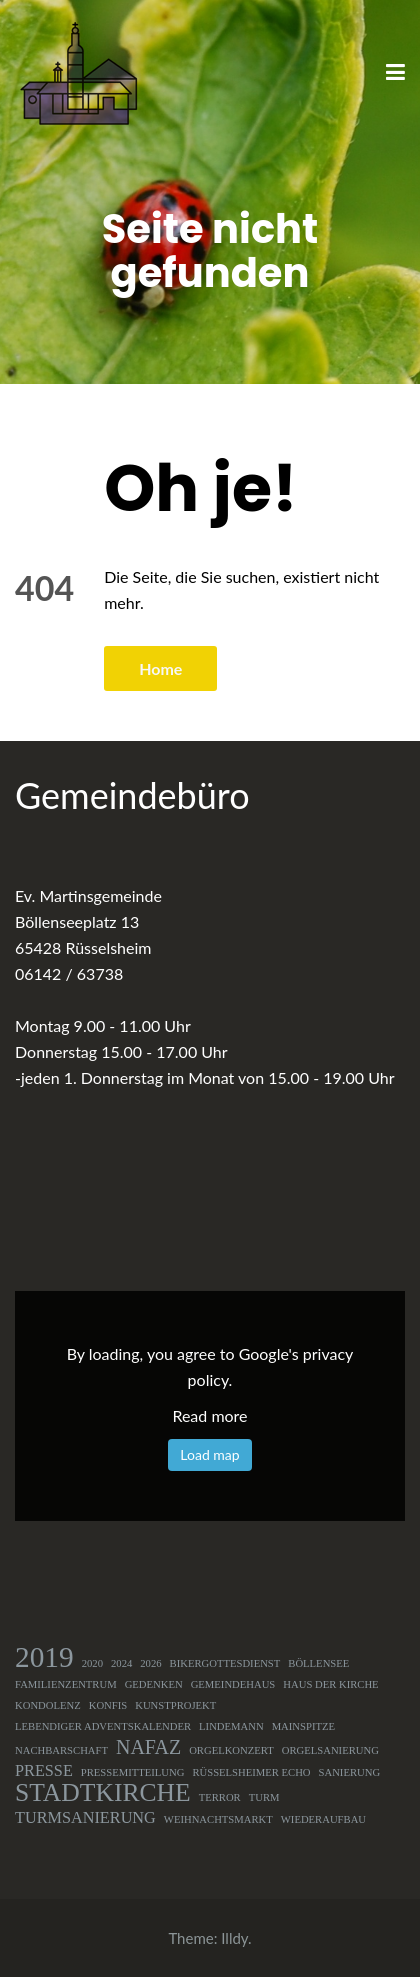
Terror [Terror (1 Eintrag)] (220, 1797)
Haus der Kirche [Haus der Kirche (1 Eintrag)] (330, 1684)
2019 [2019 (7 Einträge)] (44, 1657)
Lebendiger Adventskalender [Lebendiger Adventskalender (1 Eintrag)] (103, 1726)
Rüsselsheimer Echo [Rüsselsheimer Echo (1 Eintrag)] (251, 1772)
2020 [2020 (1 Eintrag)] (92, 1663)
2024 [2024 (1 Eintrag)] (121, 1663)
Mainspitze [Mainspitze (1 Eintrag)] (303, 1726)
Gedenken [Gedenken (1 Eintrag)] (154, 1684)
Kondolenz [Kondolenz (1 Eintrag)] (48, 1705)
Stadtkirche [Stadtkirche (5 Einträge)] (103, 1793)
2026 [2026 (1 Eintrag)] (150, 1663)
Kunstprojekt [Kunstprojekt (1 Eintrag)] (175, 1705)
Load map (209, 1454)
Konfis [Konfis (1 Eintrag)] (108, 1705)
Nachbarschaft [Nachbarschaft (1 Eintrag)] (61, 1750)
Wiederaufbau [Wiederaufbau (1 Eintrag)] (323, 1819)
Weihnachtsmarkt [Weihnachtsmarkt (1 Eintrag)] (218, 1819)
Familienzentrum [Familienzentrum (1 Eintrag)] (66, 1684)
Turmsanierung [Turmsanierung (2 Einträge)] (85, 1818)
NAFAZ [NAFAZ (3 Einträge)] (148, 1747)
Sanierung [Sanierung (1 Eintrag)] (350, 1772)
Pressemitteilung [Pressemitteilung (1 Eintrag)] (133, 1772)
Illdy (234, 1938)
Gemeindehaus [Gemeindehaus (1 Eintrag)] (233, 1684)
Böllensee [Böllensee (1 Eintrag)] (318, 1663)
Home (160, 668)
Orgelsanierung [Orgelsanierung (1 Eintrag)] (330, 1750)
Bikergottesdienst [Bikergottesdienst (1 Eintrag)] (225, 1663)
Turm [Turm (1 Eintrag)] (264, 1797)
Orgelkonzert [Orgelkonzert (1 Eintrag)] (231, 1750)
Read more (209, 1415)
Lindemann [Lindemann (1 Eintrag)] (231, 1726)
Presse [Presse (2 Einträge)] (44, 1771)
